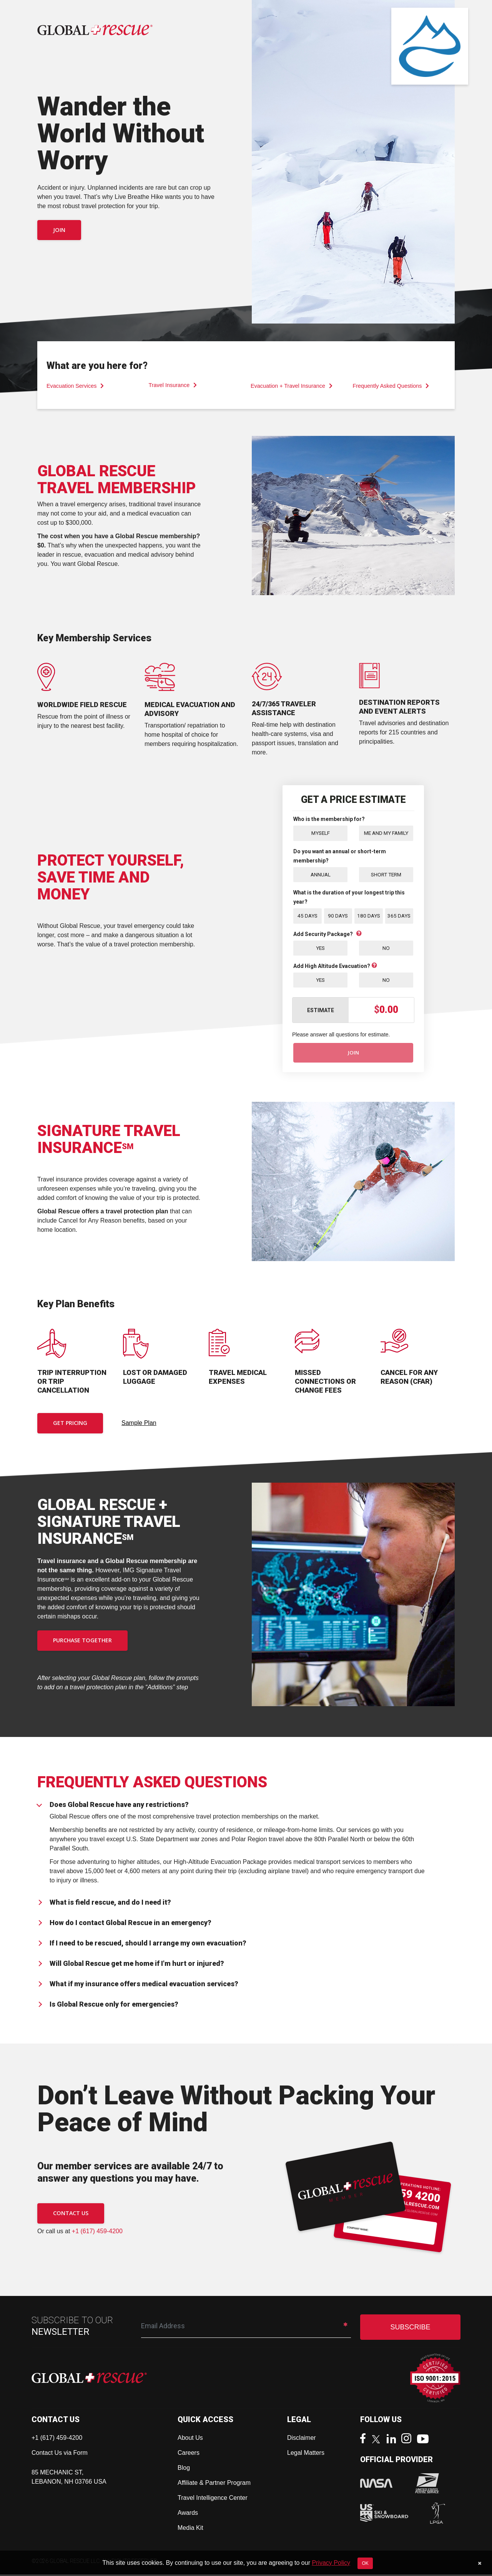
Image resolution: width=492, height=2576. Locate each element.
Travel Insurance (173, 385)
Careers (188, 2454)
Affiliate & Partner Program (214, 2484)
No (386, 948)
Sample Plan (138, 1424)
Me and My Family (386, 832)
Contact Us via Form (60, 2454)
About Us (190, 2439)
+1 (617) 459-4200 (97, 2232)
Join (59, 230)
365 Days (399, 916)
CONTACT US (70, 2215)
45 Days (307, 916)
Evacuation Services (75, 386)
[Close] (479, 2563)
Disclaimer (301, 2439)
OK (365, 2563)
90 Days (338, 916)
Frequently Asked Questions (391, 386)
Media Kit (190, 2529)
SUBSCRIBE (410, 2328)
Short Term (386, 874)
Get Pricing (70, 1424)
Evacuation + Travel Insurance (291, 386)
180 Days (368, 916)
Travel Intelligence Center (213, 2499)
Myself (321, 832)
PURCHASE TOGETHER (82, 1642)
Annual (320, 874)
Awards (188, 2514)
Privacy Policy (331, 2562)
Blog (184, 2469)
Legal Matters (305, 2454)
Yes (321, 948)
